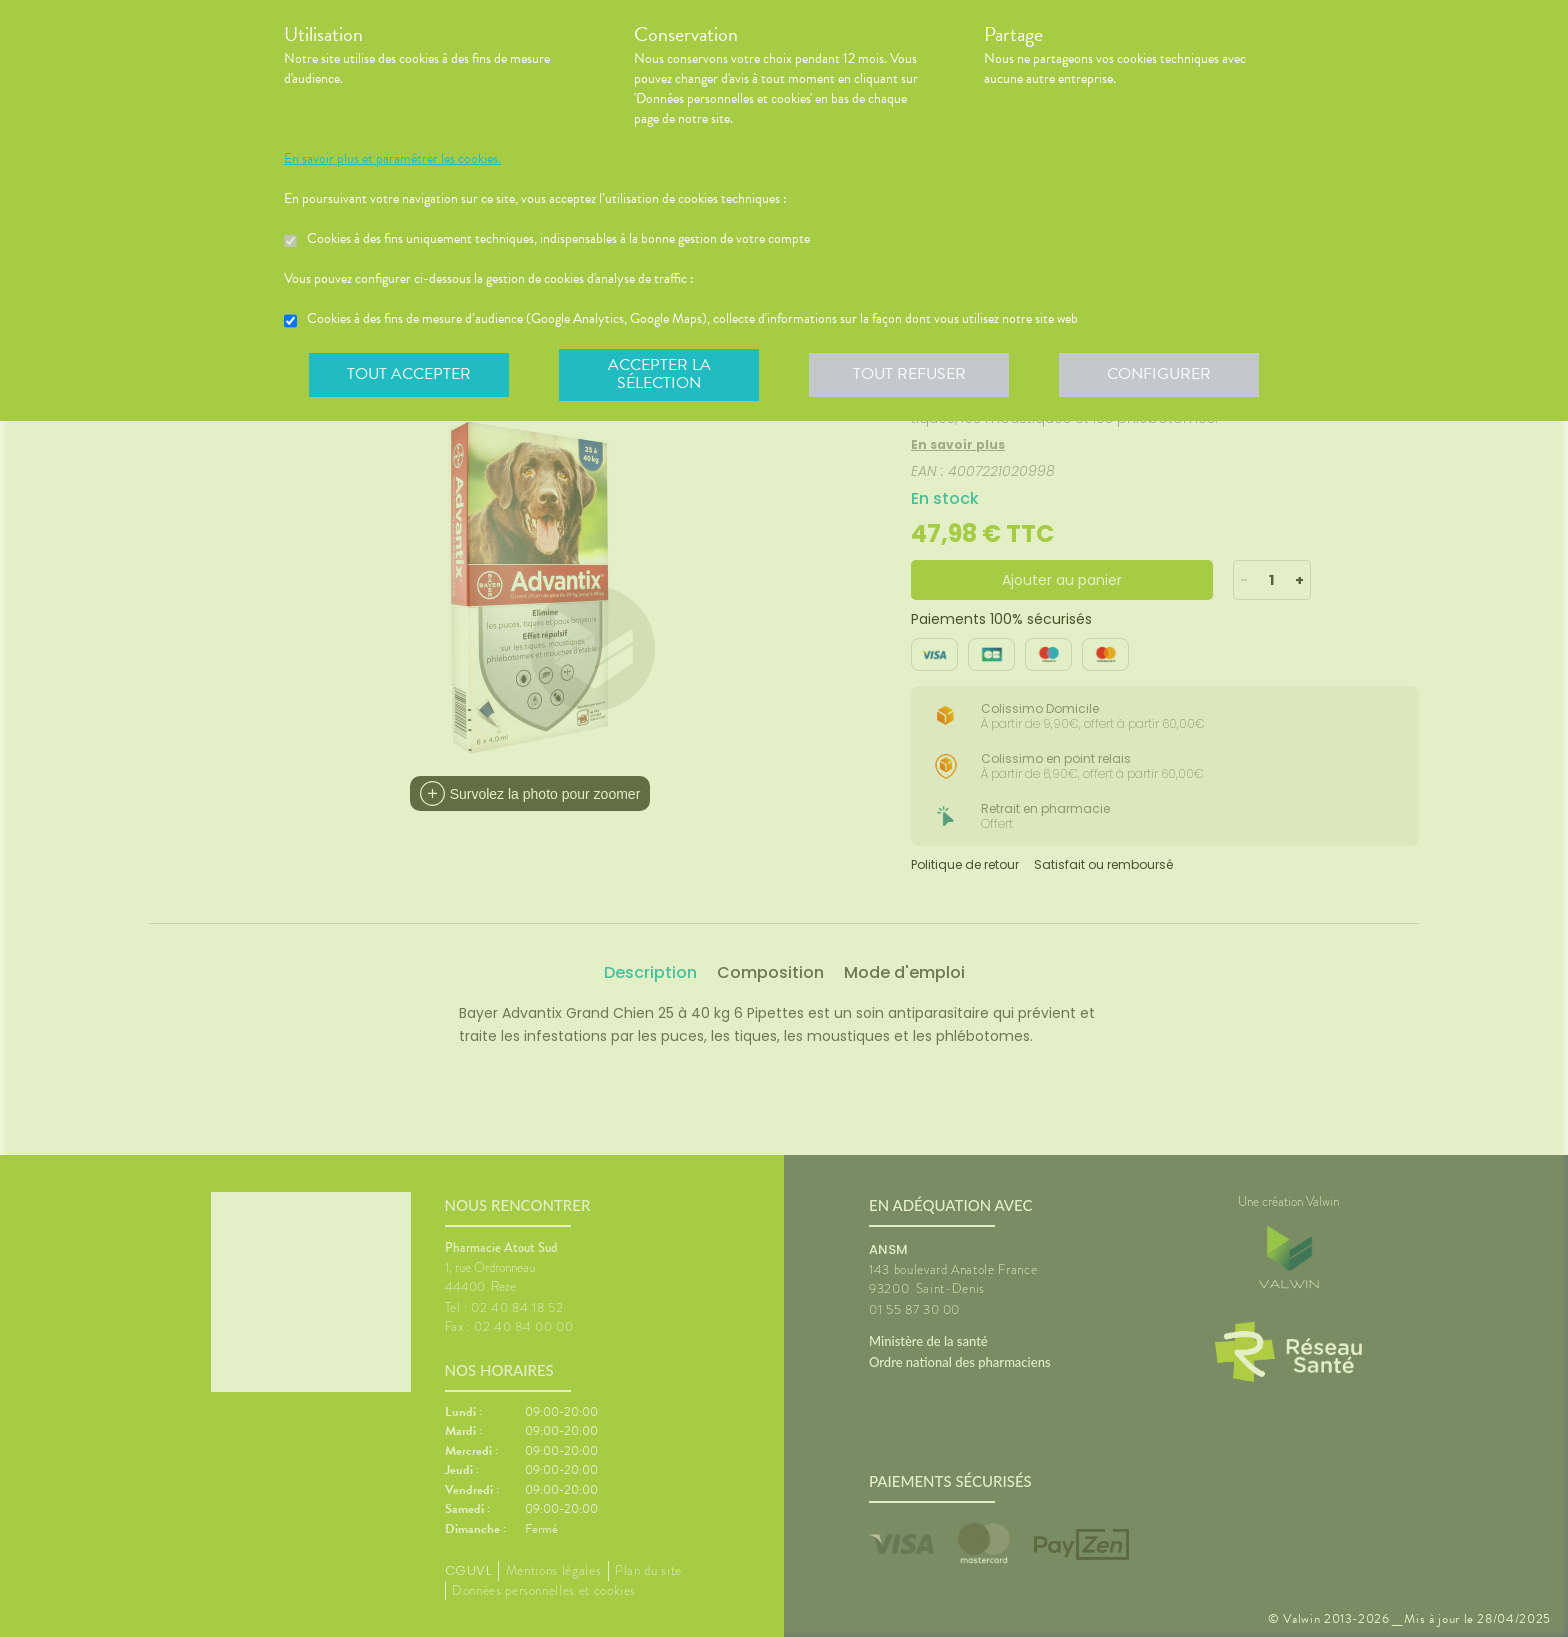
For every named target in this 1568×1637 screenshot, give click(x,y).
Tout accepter (409, 374)
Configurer (1159, 374)
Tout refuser (909, 374)
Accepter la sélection (659, 374)
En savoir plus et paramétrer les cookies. (392, 159)
